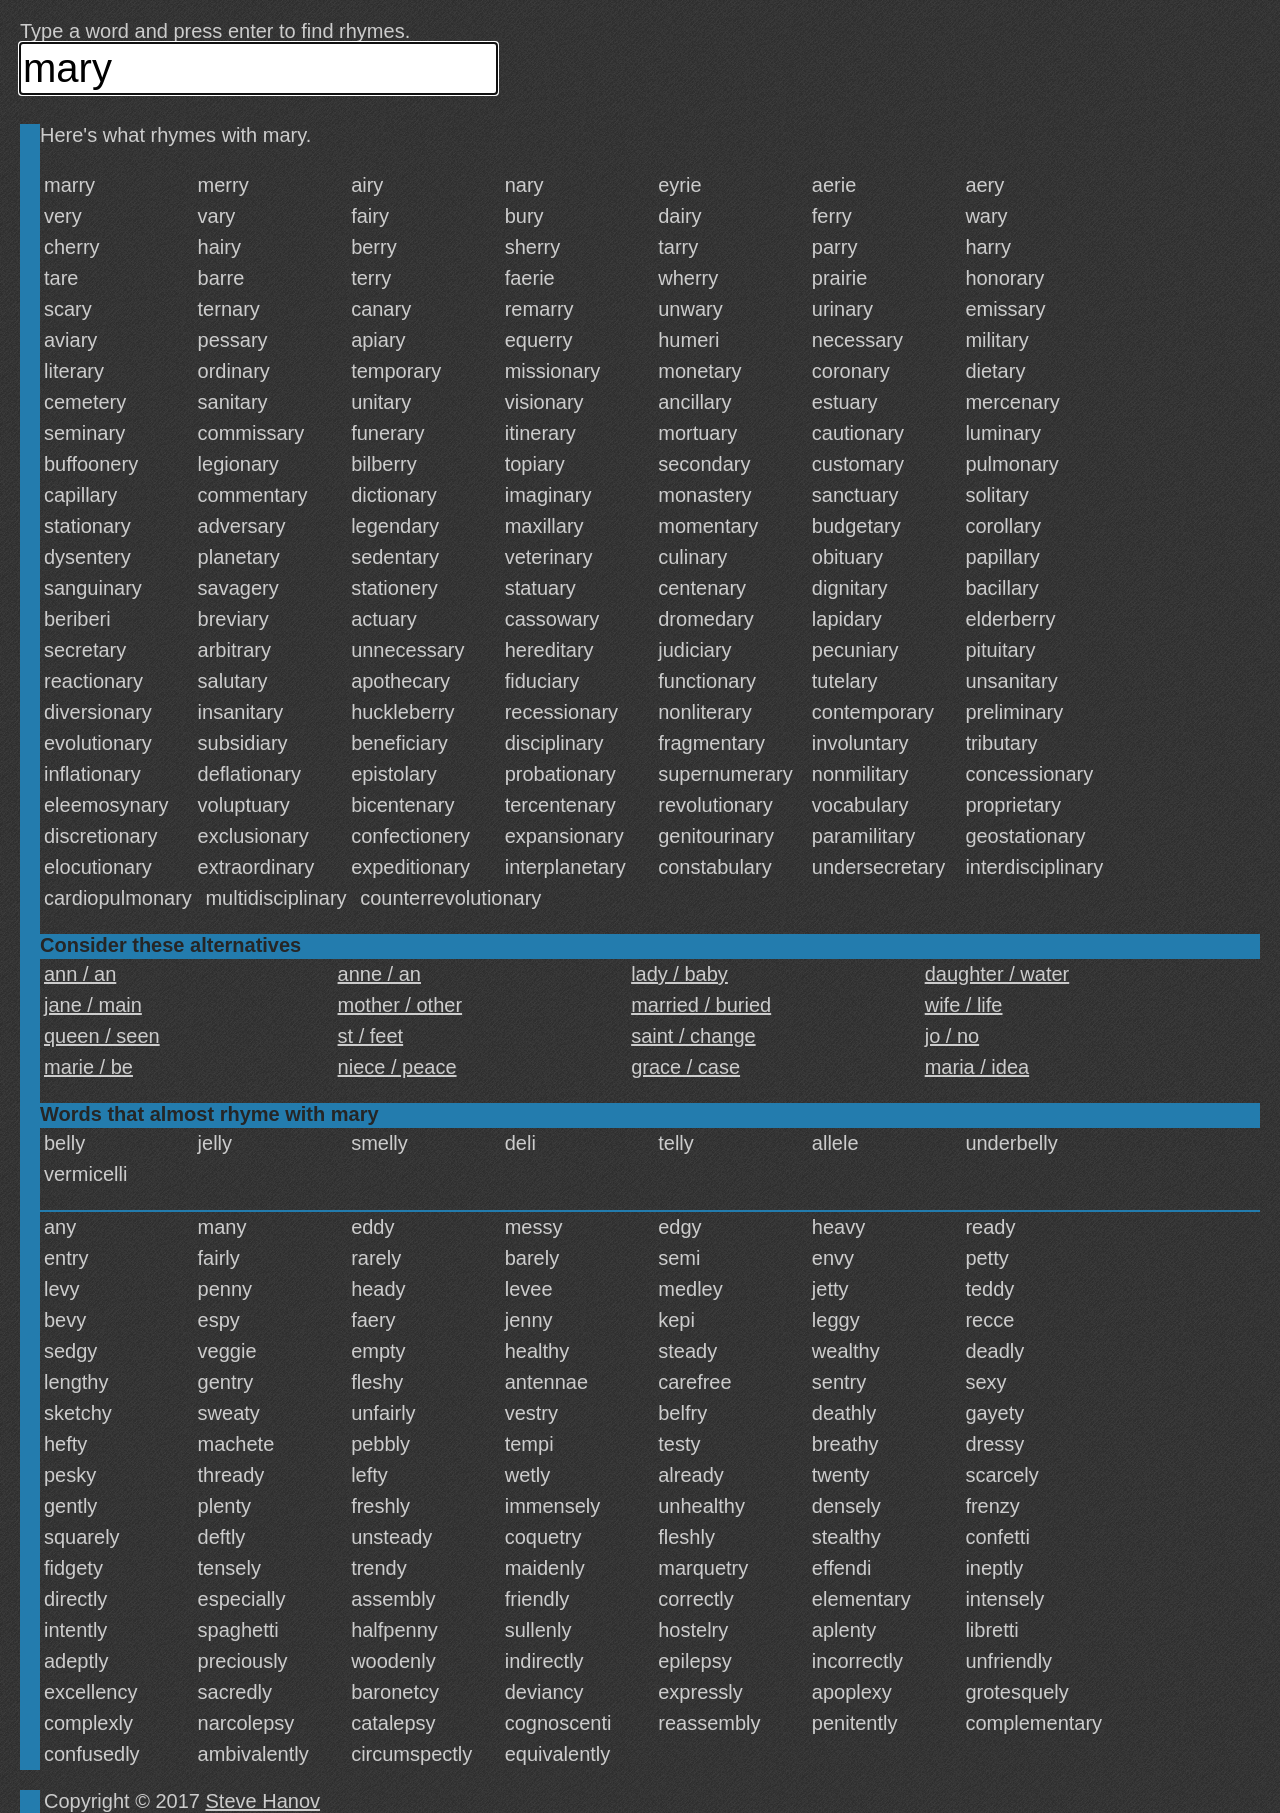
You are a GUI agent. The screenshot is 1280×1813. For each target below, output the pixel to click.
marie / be (88, 1067)
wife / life (964, 1005)
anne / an (379, 974)
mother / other (400, 1005)
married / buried (701, 1005)
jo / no (952, 1036)
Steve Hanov (263, 1801)
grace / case (685, 1067)
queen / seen (102, 1036)
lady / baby (679, 974)
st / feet (371, 1036)
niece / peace (397, 1067)
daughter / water (997, 974)
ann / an (80, 974)
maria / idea (977, 1067)
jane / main (93, 1005)
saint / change (693, 1036)
